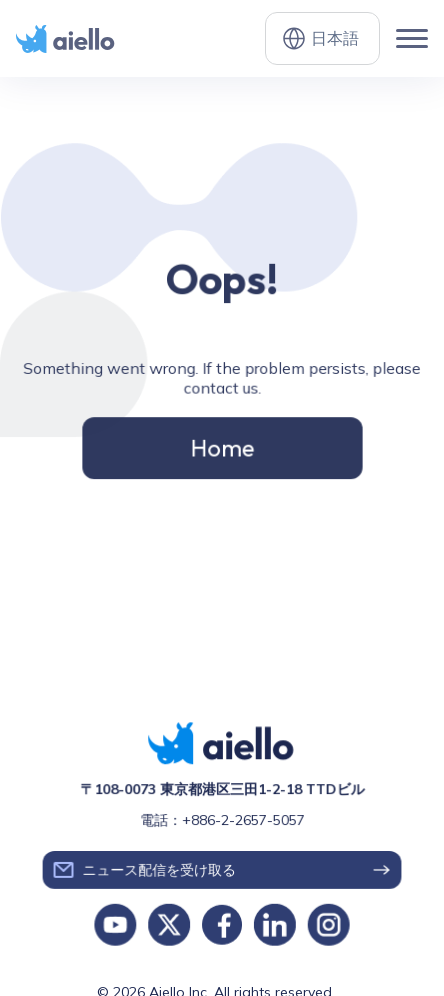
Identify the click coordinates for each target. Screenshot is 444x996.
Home (222, 446)
